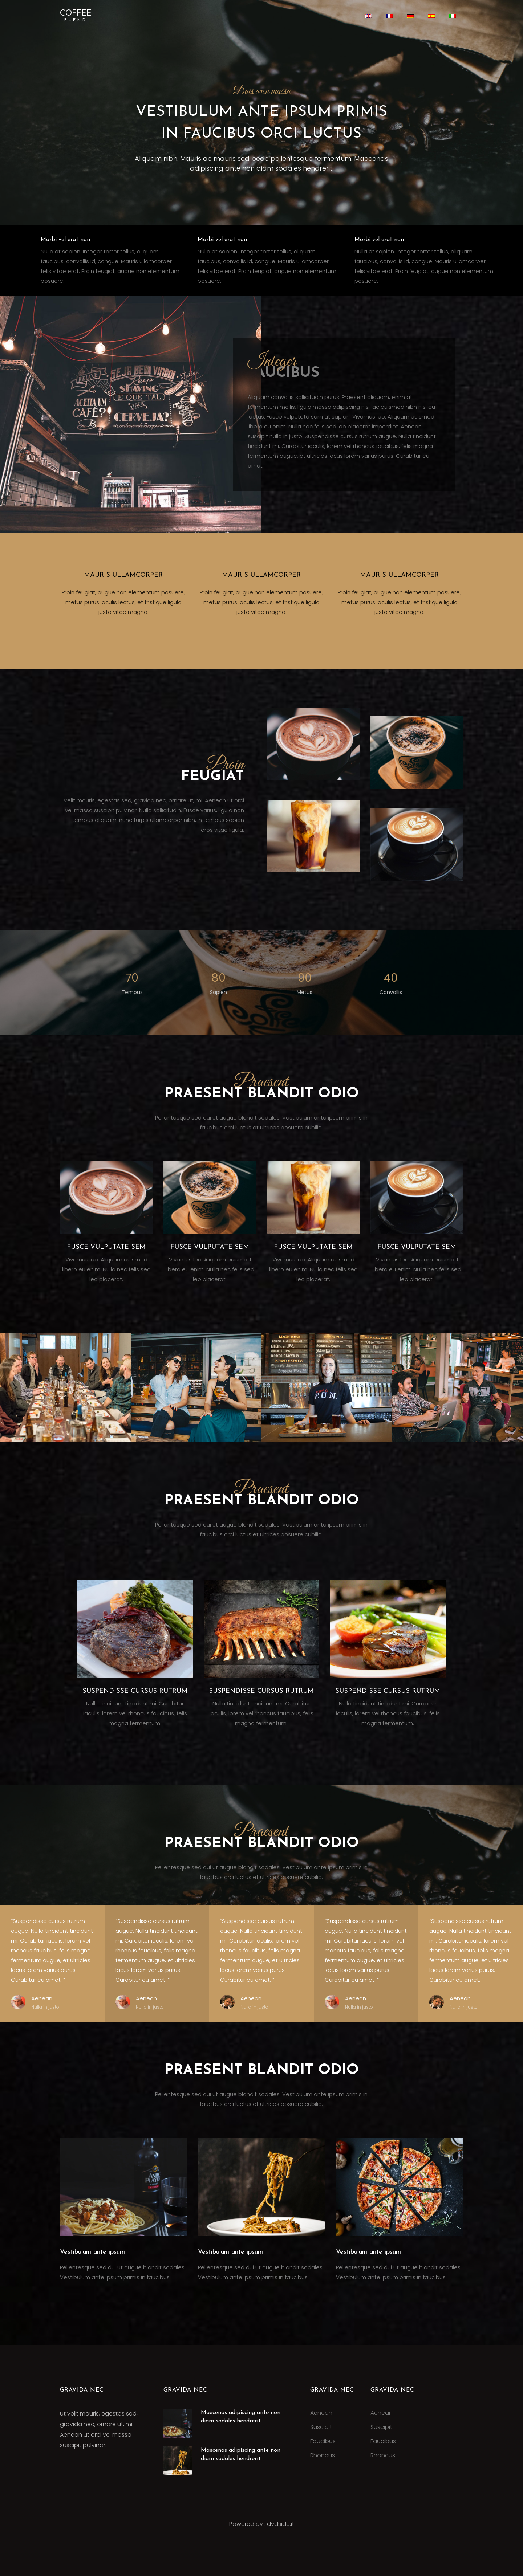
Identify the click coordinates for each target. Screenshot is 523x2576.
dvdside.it (280, 2524)
